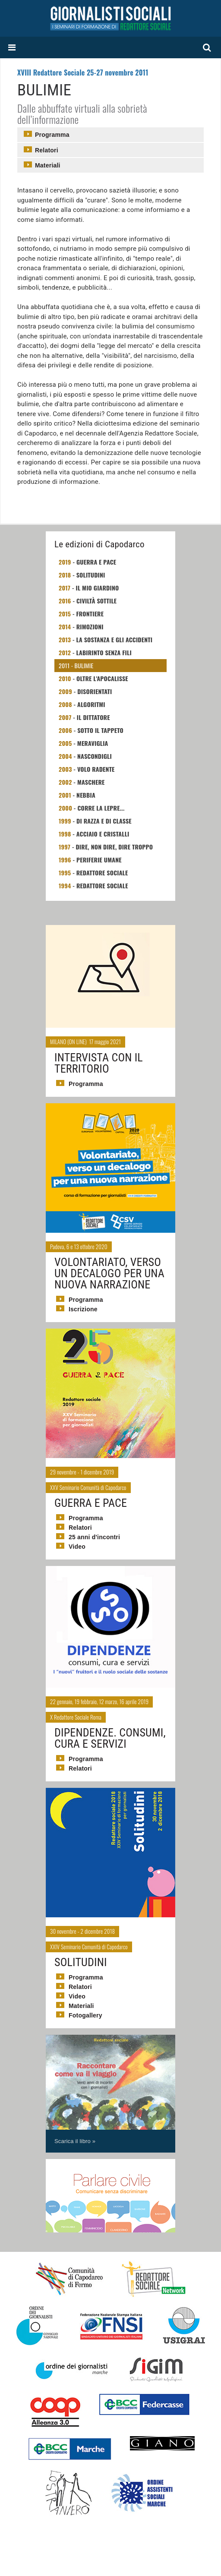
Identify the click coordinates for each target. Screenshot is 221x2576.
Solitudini (90, 574)
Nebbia (85, 794)
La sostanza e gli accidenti (114, 639)
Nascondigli (94, 756)
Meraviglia (92, 743)
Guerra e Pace (96, 561)
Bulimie (84, 665)
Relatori (46, 150)
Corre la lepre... (100, 807)
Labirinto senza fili (104, 652)
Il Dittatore (93, 717)
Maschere (91, 781)
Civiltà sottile (96, 600)
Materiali (47, 165)
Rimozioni (90, 626)
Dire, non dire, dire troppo (114, 846)
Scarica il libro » (74, 2141)
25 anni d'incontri (94, 1537)
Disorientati (94, 691)
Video (77, 1546)
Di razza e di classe (104, 820)
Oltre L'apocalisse (102, 678)
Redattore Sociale (102, 872)
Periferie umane (99, 859)
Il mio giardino (97, 587)
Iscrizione (83, 1309)
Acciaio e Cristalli (102, 833)
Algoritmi (91, 704)
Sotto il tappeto (100, 730)
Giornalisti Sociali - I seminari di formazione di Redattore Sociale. (110, 18)
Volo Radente (96, 768)
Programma (52, 134)
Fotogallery (85, 2015)
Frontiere (90, 613)
